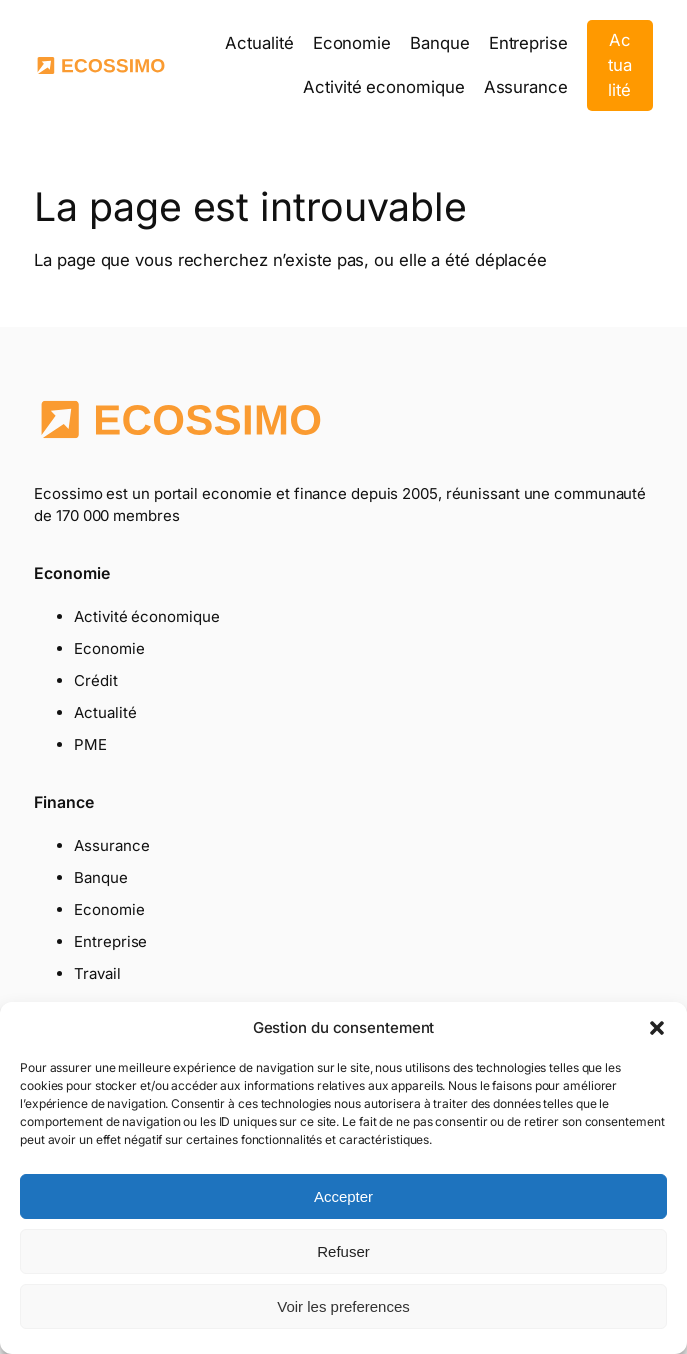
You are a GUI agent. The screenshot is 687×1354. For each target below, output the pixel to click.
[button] (657, 1028)
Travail (97, 973)
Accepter (343, 1196)
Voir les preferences (343, 1306)
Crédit (95, 680)
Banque (100, 877)
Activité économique (146, 616)
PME (90, 744)
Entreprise (110, 941)
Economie (109, 648)
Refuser (343, 1251)
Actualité (620, 65)
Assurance (111, 845)
